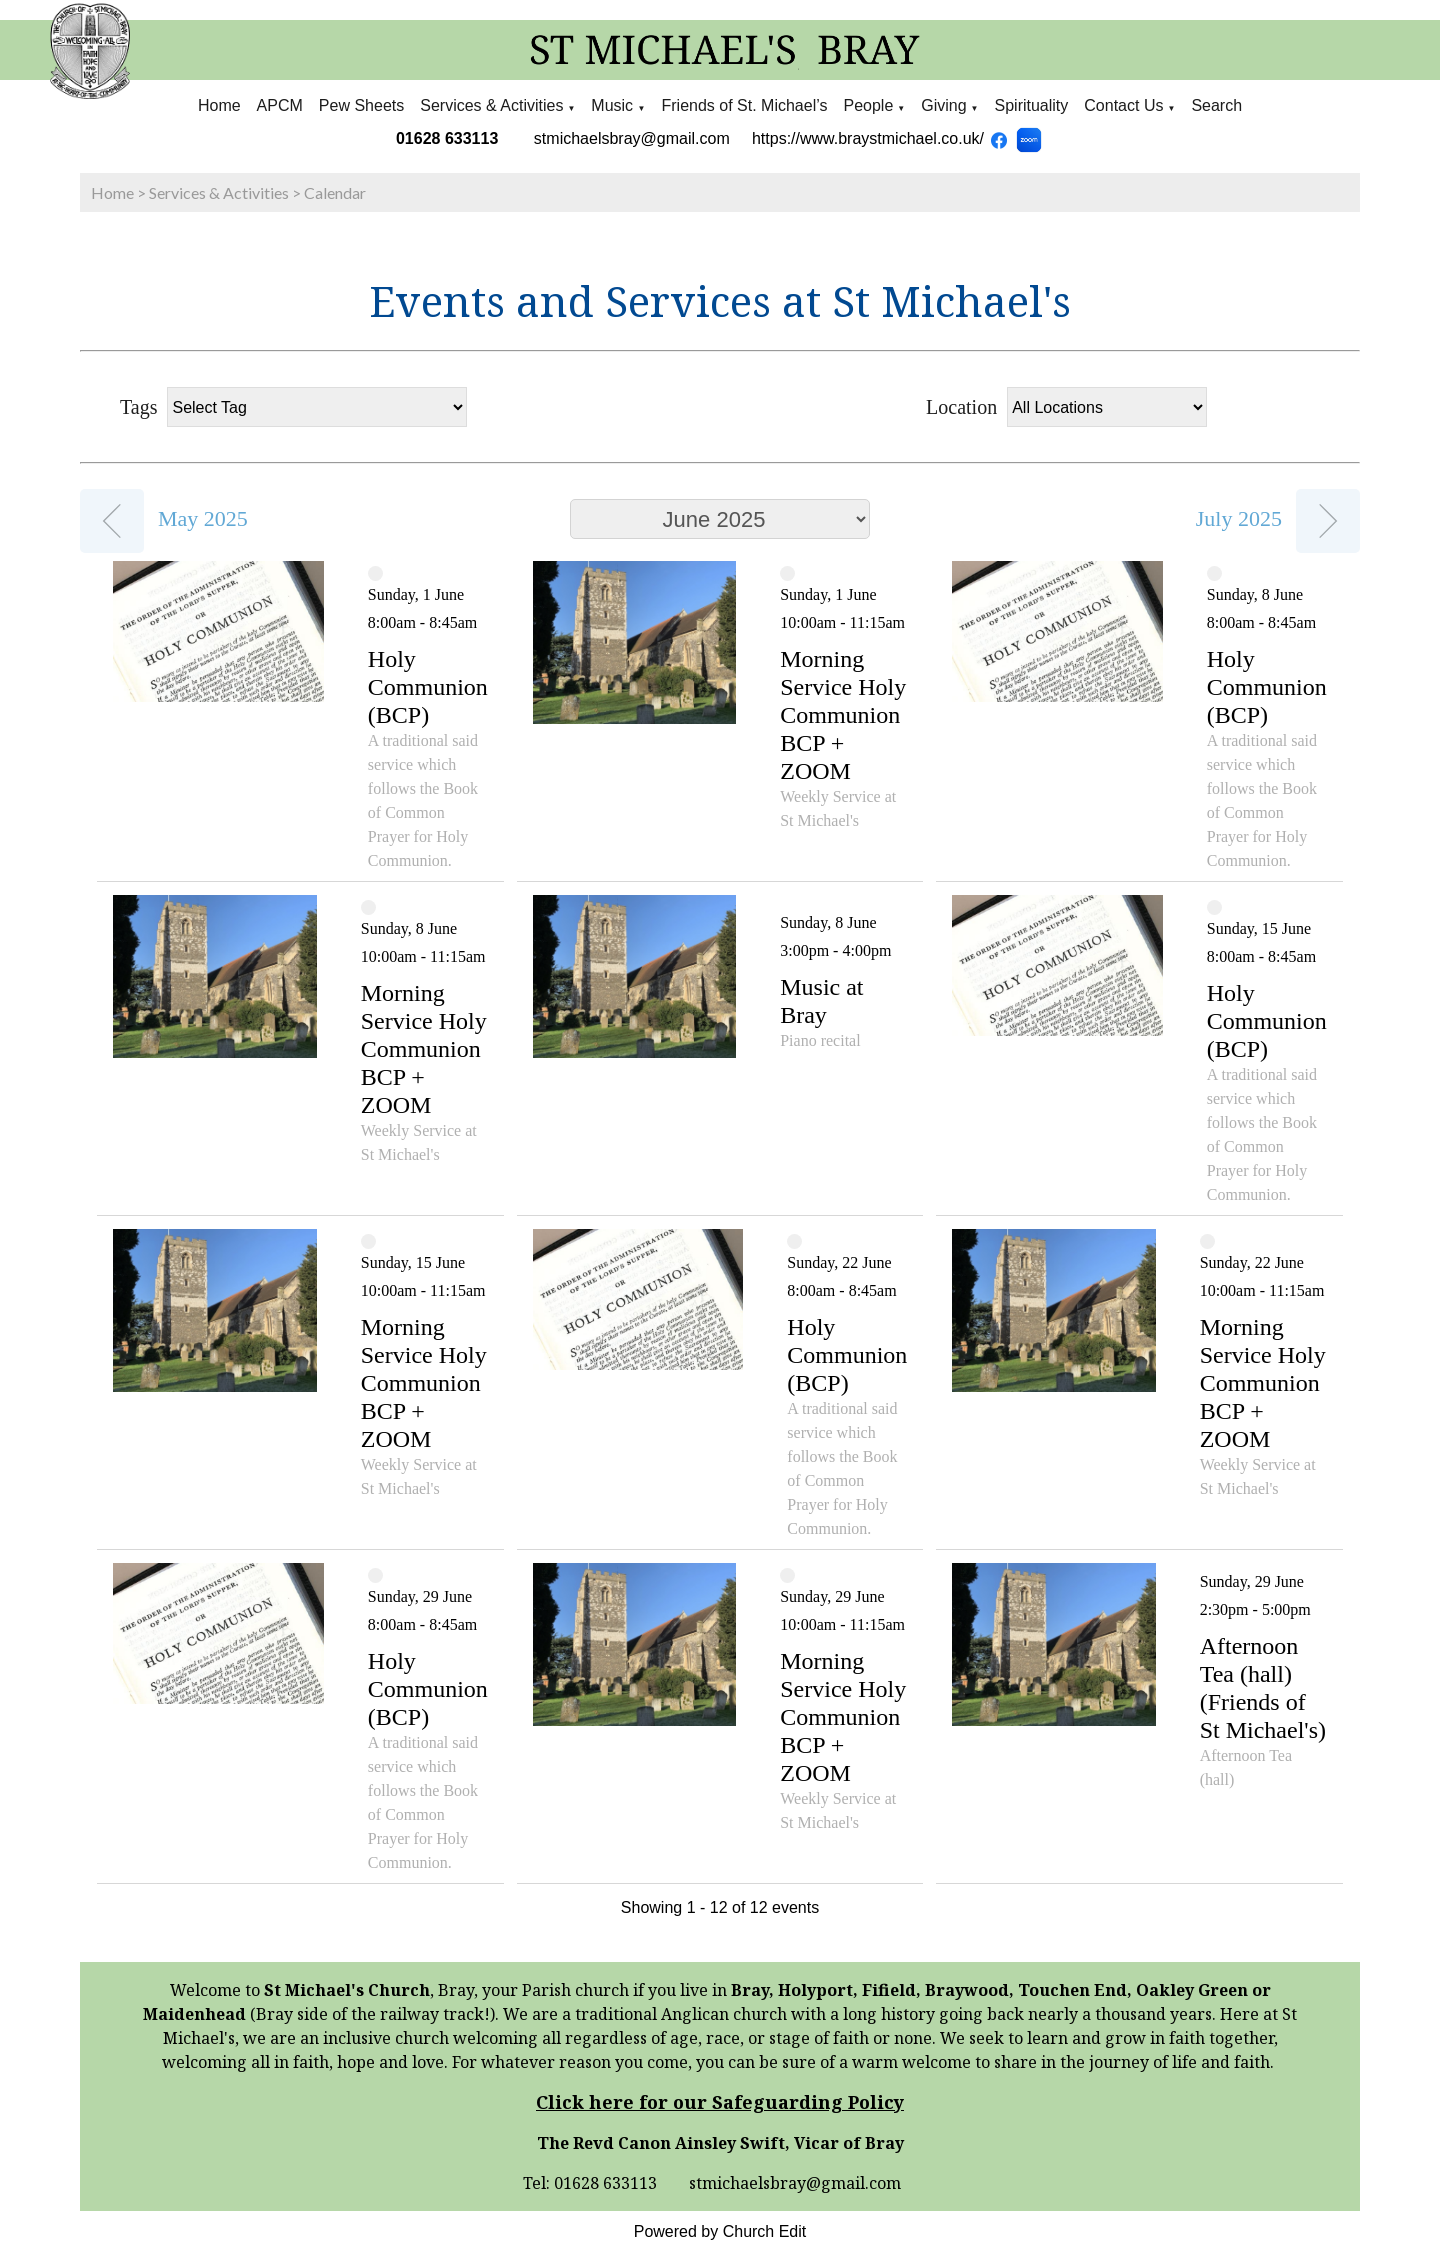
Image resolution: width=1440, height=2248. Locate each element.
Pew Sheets (361, 105)
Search (1216, 105)
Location (961, 407)
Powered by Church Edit (720, 2231)
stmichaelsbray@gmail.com (632, 138)
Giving (943, 105)
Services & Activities (491, 105)
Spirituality (1032, 105)
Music (614, 105)
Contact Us (1123, 105)
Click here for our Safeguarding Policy (720, 2102)
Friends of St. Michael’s (744, 105)
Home (219, 105)
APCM (280, 105)
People (868, 105)
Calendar (335, 192)
